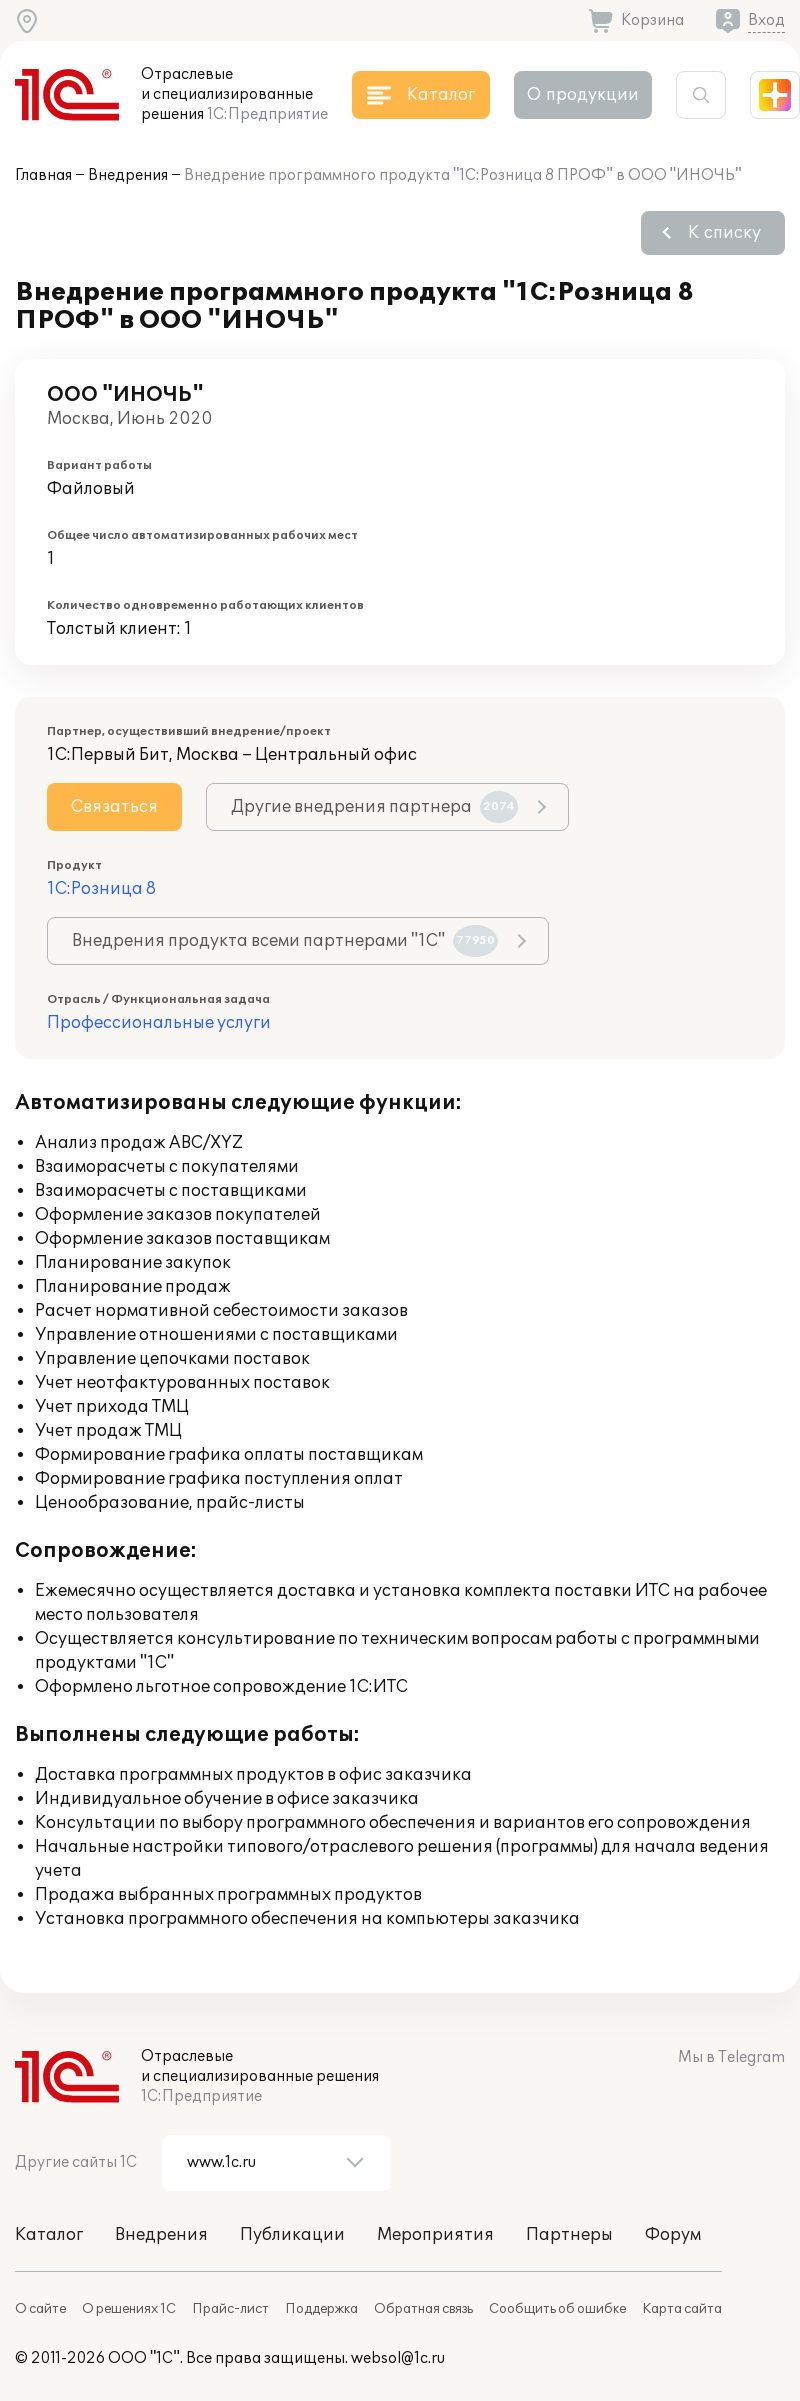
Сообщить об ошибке (557, 2309)
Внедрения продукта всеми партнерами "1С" (285, 941)
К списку (724, 233)
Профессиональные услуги (159, 1023)
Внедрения (128, 175)
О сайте (40, 2309)
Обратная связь (423, 2309)
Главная (43, 175)
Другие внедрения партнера (374, 807)
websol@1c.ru (398, 2358)
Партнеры (569, 2235)
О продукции (583, 95)
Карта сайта (682, 2309)
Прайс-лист (230, 2309)
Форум (673, 2235)
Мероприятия (435, 2235)
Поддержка (321, 2309)
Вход (766, 20)
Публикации (292, 2235)
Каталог (49, 2235)
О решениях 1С (129, 2309)
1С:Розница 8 (101, 889)
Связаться (114, 807)
